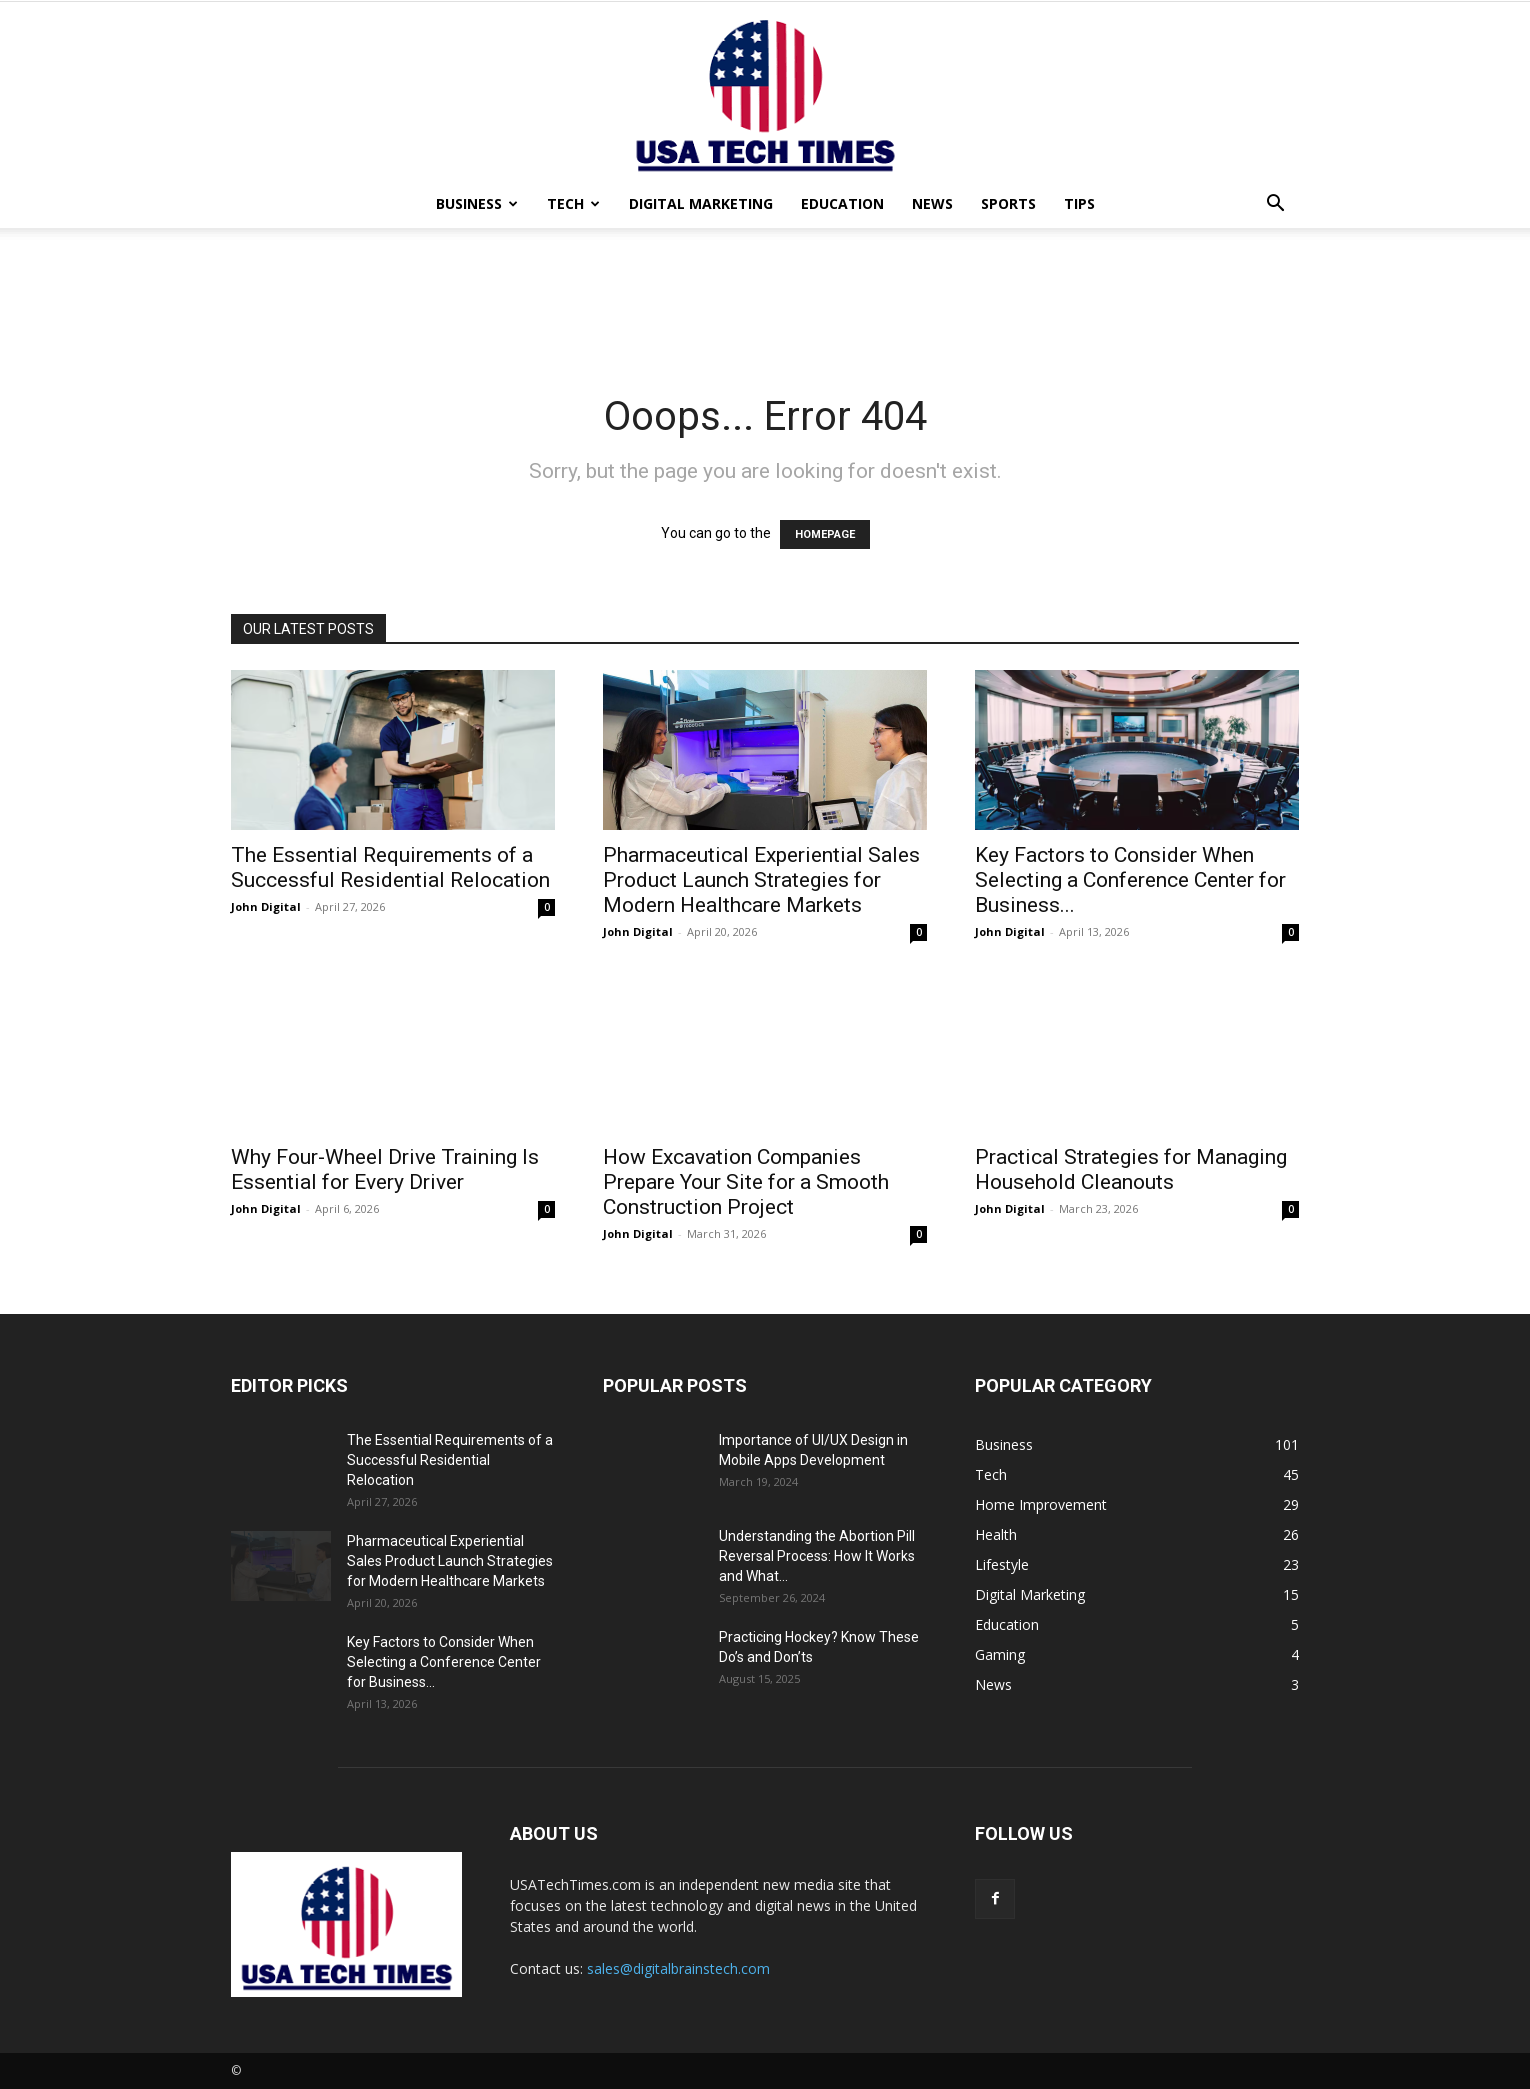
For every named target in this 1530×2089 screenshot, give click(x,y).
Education (842, 203)
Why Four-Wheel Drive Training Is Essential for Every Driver (385, 1169)
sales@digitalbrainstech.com (678, 1968)
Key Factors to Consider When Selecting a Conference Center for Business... (1130, 880)
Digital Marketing (701, 203)
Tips (1079, 203)
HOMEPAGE (825, 534)
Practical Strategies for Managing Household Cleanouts (1131, 1169)
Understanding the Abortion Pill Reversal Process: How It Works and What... (817, 1556)
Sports (1008, 203)
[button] (1275, 205)
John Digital (266, 906)
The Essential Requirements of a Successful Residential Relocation (390, 867)
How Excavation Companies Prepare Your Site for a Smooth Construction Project (746, 1182)
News (932, 203)
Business (477, 203)
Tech (573, 203)
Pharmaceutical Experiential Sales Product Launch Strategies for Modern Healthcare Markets (761, 880)
